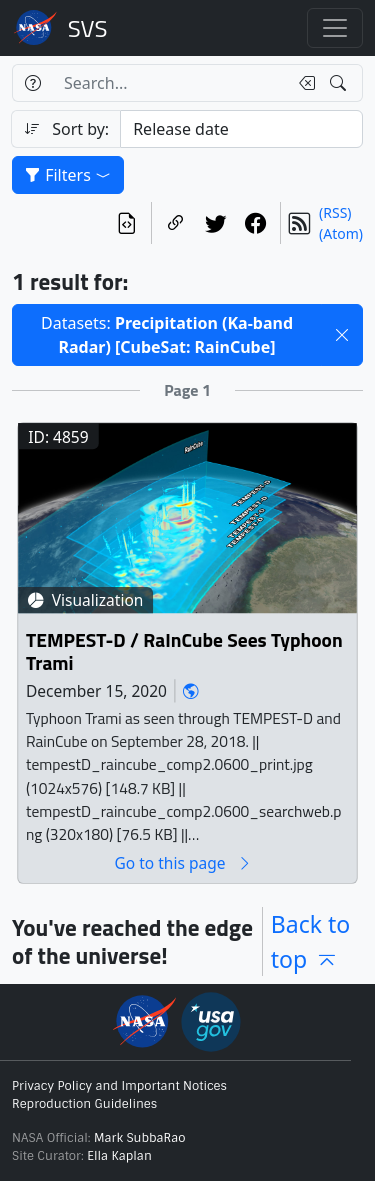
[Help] (32, 83)
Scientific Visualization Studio (88, 28)
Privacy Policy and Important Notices (119, 1086)
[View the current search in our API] (127, 223)
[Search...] (170, 83)
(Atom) (341, 233)
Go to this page (183, 863)
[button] (342, 335)
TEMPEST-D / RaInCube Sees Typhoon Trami (184, 652)
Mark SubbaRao (140, 1138)
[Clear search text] (303, 83)
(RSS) (335, 212)
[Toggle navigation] (335, 28)
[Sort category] (241, 129)
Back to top (311, 941)
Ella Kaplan (119, 1156)
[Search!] (340, 83)
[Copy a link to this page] (176, 223)
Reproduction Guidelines (84, 1104)
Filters (68, 175)
